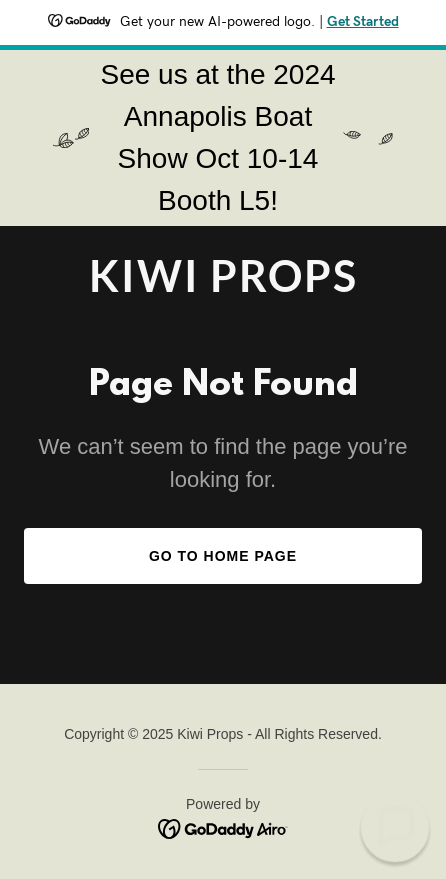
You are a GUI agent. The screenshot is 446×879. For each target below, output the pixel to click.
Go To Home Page (223, 556)
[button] (395, 828)
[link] (223, 286)
